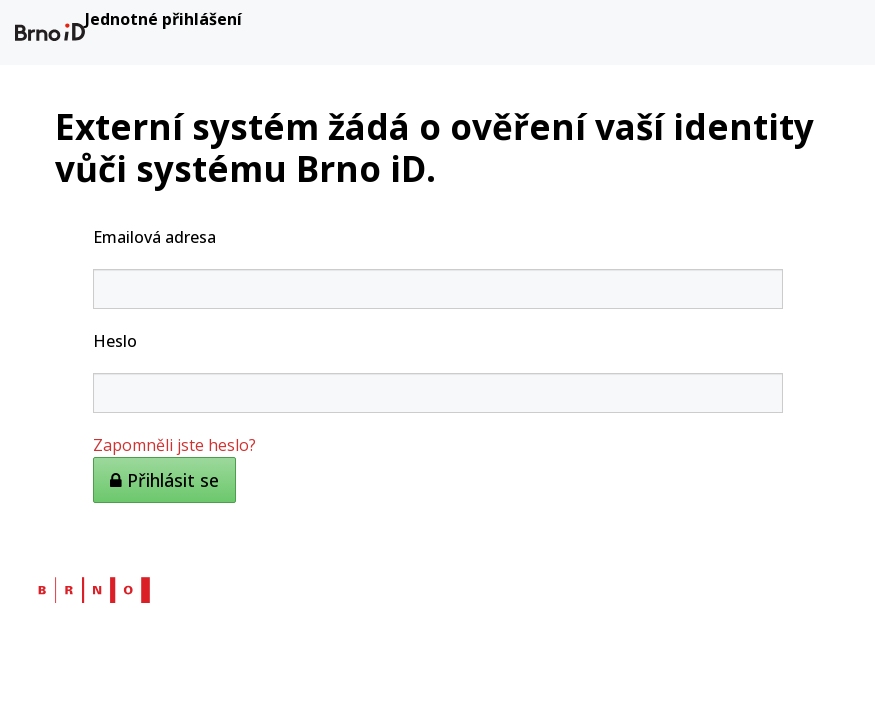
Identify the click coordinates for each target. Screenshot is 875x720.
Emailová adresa (154, 237)
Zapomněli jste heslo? (174, 445)
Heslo (115, 341)
